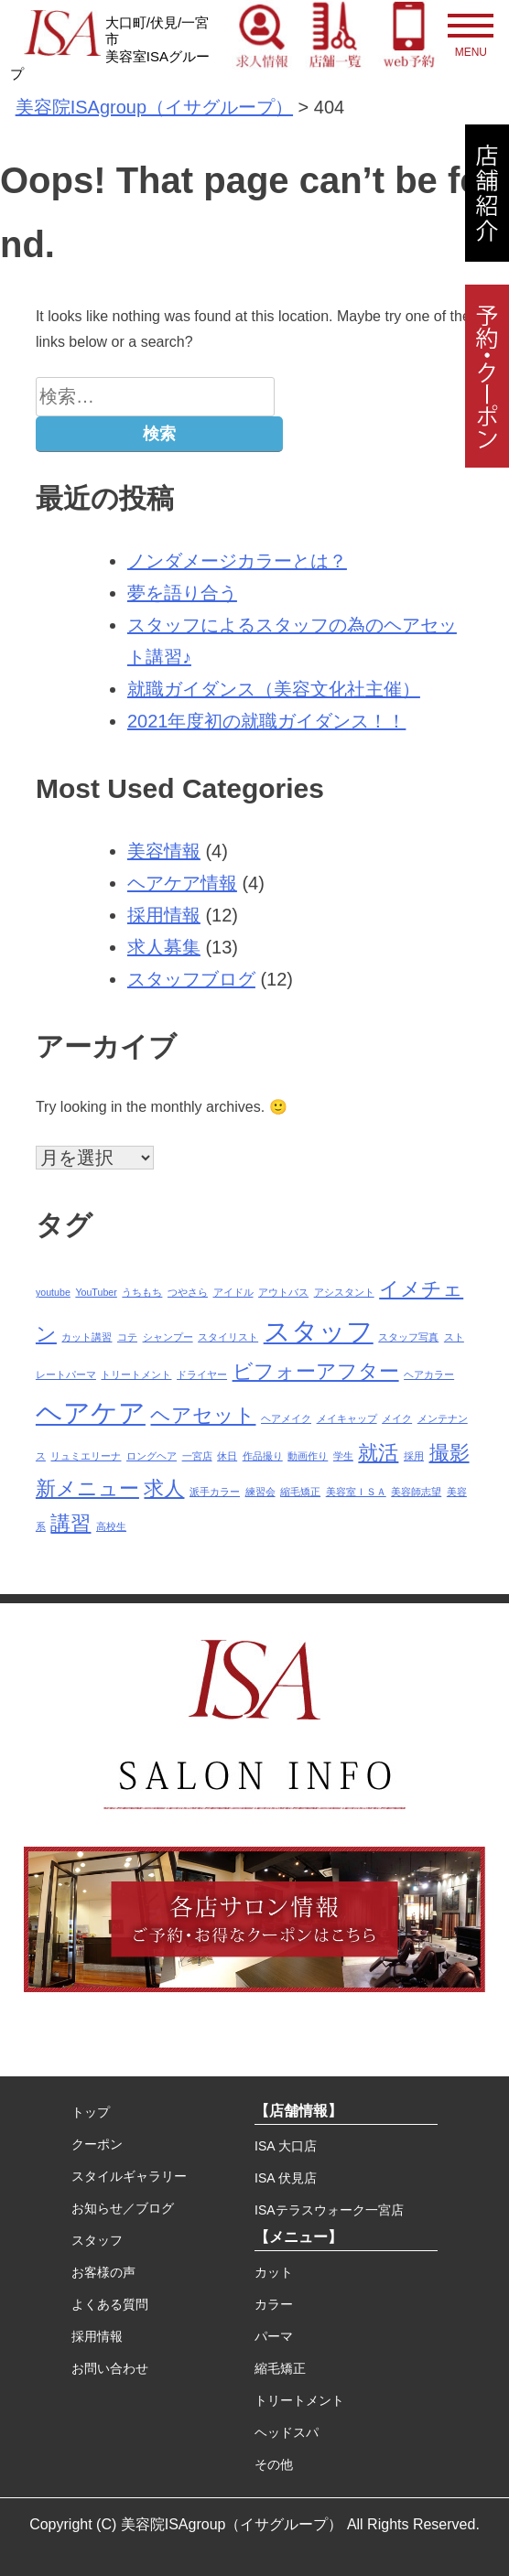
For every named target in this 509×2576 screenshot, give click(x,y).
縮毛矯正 (280, 2368)
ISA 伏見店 (285, 2178)
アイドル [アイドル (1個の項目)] (233, 1292)
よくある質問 (109, 2304)
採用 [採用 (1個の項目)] (414, 1455)
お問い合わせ (109, 2368)
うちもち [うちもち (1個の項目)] (142, 1292)
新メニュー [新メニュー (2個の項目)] (87, 1488)
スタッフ (97, 2240)
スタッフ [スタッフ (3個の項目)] (319, 1331)
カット (273, 2272)
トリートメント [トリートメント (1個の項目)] (136, 1374)
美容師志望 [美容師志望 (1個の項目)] (416, 1491)
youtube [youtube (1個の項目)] (53, 1292)
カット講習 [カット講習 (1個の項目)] (86, 1336)
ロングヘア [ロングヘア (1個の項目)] (151, 1455)
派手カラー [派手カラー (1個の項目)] (215, 1491)
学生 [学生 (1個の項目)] (343, 1455)
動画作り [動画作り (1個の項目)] (307, 1455)
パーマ (273, 2336)
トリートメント (299, 2400)
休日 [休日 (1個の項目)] (227, 1455)
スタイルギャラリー (129, 2176)
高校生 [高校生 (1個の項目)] (111, 1526)
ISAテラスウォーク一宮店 (329, 2210)
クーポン (97, 2144)
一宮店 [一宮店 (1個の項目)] (197, 1455)
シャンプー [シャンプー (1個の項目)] (168, 1336)
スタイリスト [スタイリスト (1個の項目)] (228, 1336)
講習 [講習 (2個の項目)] (70, 1523)
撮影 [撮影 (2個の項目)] (449, 1452)
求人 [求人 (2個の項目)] (164, 1488)
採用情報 (163, 915)
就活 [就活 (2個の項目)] (378, 1452)
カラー (273, 2304)
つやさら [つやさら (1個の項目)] (188, 1292)
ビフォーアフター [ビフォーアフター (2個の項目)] (316, 1371)
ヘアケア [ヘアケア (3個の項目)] (91, 1412)
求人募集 (163, 947)
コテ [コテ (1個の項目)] (127, 1336)
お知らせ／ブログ (122, 2208)
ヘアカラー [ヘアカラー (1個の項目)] (429, 1374)
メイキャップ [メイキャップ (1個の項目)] (347, 1418)
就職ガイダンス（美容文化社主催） (273, 689)
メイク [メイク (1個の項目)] (397, 1418)
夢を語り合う (182, 593)
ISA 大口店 (285, 2146)
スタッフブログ (191, 979)
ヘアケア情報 (182, 883)
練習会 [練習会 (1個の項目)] (260, 1491)
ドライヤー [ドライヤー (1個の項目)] (202, 1374)
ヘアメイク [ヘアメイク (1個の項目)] (286, 1418)
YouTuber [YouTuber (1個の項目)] (95, 1292)
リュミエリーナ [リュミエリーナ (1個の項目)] (85, 1455)
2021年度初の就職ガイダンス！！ (266, 721)
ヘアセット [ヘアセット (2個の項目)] (202, 1415)
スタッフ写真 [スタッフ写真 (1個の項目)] (408, 1336)
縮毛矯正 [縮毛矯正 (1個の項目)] (300, 1491)
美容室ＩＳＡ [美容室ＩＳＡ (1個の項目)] (356, 1491)
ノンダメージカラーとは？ (237, 561)
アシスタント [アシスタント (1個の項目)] (344, 1292)
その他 (273, 2464)
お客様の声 (103, 2272)
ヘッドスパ (286, 2432)
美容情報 (163, 851)
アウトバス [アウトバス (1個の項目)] (283, 1292)
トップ (90, 2112)
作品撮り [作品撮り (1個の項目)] (263, 1455)
